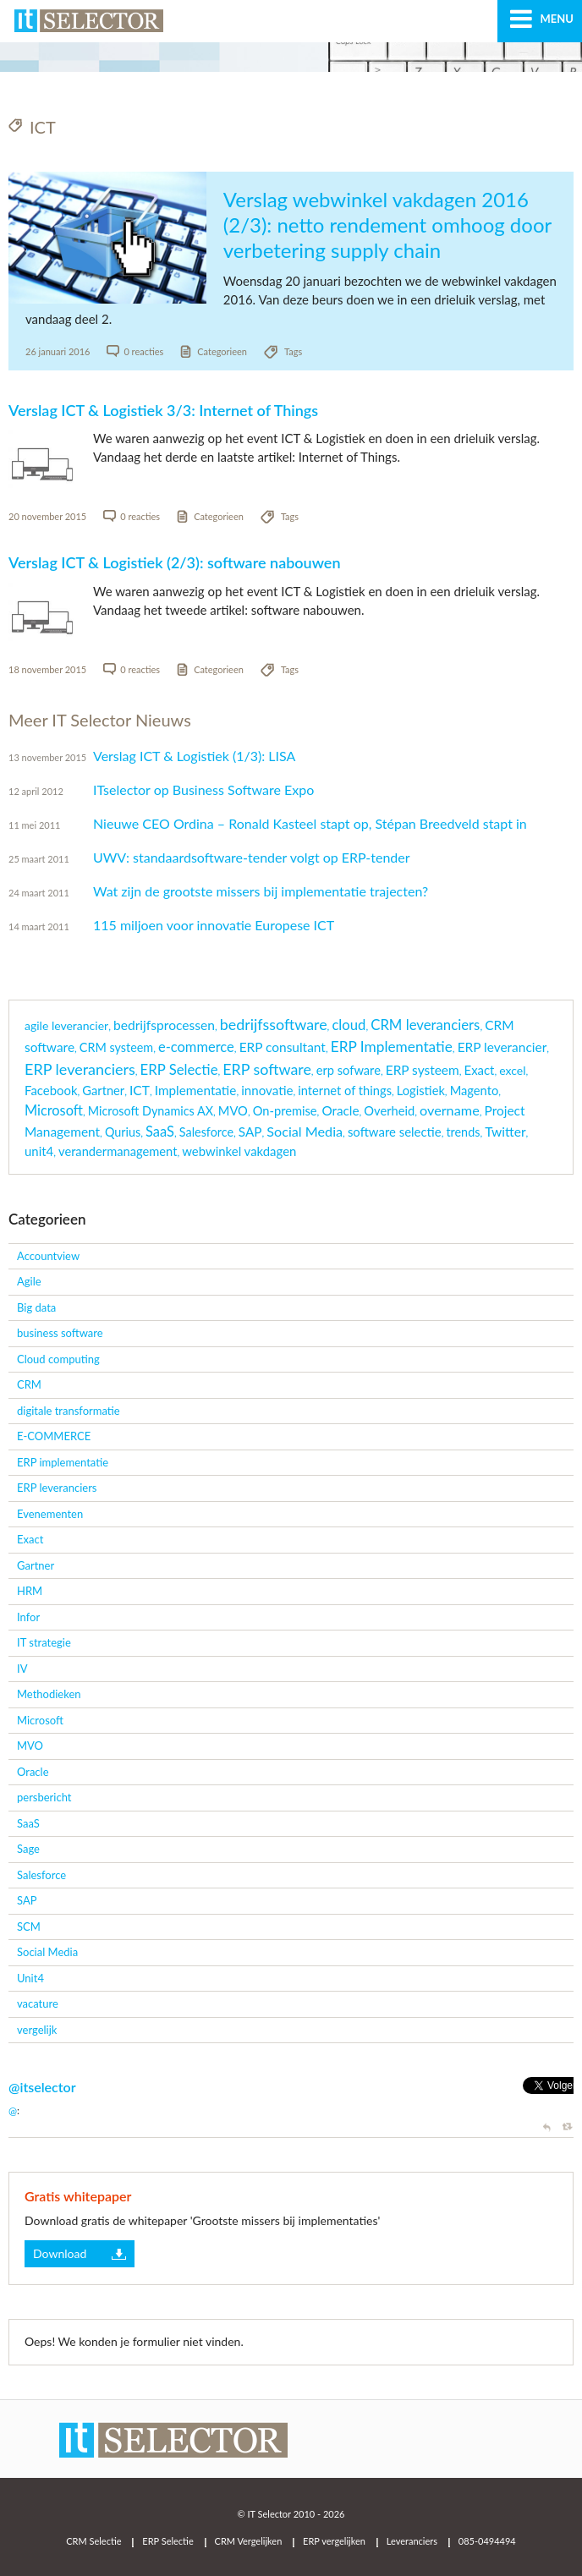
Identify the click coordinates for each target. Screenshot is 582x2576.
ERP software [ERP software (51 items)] (266, 1069)
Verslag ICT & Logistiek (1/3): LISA (194, 756)
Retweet (568, 2127)
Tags (293, 351)
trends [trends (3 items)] (463, 1132)
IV (22, 1668)
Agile (29, 1281)
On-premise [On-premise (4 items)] (285, 1111)
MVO (30, 1745)
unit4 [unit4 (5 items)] (39, 1151)
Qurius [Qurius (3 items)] (122, 1132)
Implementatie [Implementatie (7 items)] (196, 1090)
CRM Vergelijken (249, 2540)
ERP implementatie (62, 1462)
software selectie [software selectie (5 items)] (395, 1131)
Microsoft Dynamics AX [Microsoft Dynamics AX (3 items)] (150, 1111)
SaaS (28, 1823)
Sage (28, 1848)
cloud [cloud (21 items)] (348, 1025)
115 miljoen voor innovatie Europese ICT (213, 925)
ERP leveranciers (56, 1487)
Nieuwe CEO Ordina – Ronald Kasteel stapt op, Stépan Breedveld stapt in (310, 823)
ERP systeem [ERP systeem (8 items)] (422, 1069)
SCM (29, 1926)
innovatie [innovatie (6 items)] (267, 1090)
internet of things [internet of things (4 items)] (345, 1090)
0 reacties (143, 351)
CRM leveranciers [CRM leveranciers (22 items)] (425, 1024)
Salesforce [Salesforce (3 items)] (206, 1132)
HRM (29, 1591)
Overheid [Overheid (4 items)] (389, 1111)
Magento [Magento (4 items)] (474, 1090)
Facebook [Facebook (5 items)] (51, 1090)
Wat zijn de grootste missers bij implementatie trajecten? (260, 891)
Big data (36, 1307)
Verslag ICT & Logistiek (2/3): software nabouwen (174, 562)
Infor (28, 1617)
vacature (37, 2003)
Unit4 (30, 1978)
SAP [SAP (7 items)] (250, 1131)
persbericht (44, 1797)
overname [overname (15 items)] (450, 1110)
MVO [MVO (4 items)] (233, 1111)
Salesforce (41, 1875)
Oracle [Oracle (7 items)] (340, 1110)
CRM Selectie (93, 2540)
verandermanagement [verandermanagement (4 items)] (117, 1151)
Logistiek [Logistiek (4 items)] (421, 1090)
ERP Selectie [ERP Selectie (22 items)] (179, 1069)
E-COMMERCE (54, 1436)
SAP (27, 1900)
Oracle (33, 1772)
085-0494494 (487, 2540)
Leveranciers (412, 2540)
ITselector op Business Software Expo (203, 789)
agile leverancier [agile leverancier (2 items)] (66, 1025)
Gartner (35, 1565)
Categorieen (222, 351)
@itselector (42, 2087)
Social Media (47, 1952)
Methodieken (49, 1694)
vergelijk (37, 2029)
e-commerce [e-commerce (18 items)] (196, 1047)
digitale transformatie (68, 1410)
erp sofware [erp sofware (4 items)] (348, 1070)
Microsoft (40, 1720)
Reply (548, 2127)
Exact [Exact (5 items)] (479, 1069)
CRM (29, 1384)
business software (60, 1333)
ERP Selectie (167, 2540)
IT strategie (44, 1642)
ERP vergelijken (334, 2540)
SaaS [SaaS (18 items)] (160, 1131)
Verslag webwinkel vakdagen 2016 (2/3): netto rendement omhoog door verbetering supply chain (387, 224)
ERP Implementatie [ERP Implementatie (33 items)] (392, 1046)
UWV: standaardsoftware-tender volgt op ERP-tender (251, 857)
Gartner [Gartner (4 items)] (103, 1090)
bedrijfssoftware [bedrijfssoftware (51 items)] (273, 1024)
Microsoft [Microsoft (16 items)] (54, 1110)
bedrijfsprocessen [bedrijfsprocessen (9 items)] (164, 1025)
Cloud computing (58, 1359)
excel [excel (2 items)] (512, 1070)
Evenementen (50, 1514)
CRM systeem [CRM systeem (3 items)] (116, 1047)
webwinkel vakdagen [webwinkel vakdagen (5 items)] (239, 1151)
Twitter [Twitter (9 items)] (505, 1131)
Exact (30, 1539)
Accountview (48, 1256)
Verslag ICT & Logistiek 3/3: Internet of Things (163, 410)
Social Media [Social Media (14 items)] (304, 1131)
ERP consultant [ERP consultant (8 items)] (282, 1047)
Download (59, 2253)
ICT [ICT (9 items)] (139, 1090)
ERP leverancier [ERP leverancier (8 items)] (502, 1047)
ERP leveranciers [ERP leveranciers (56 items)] (80, 1069)
